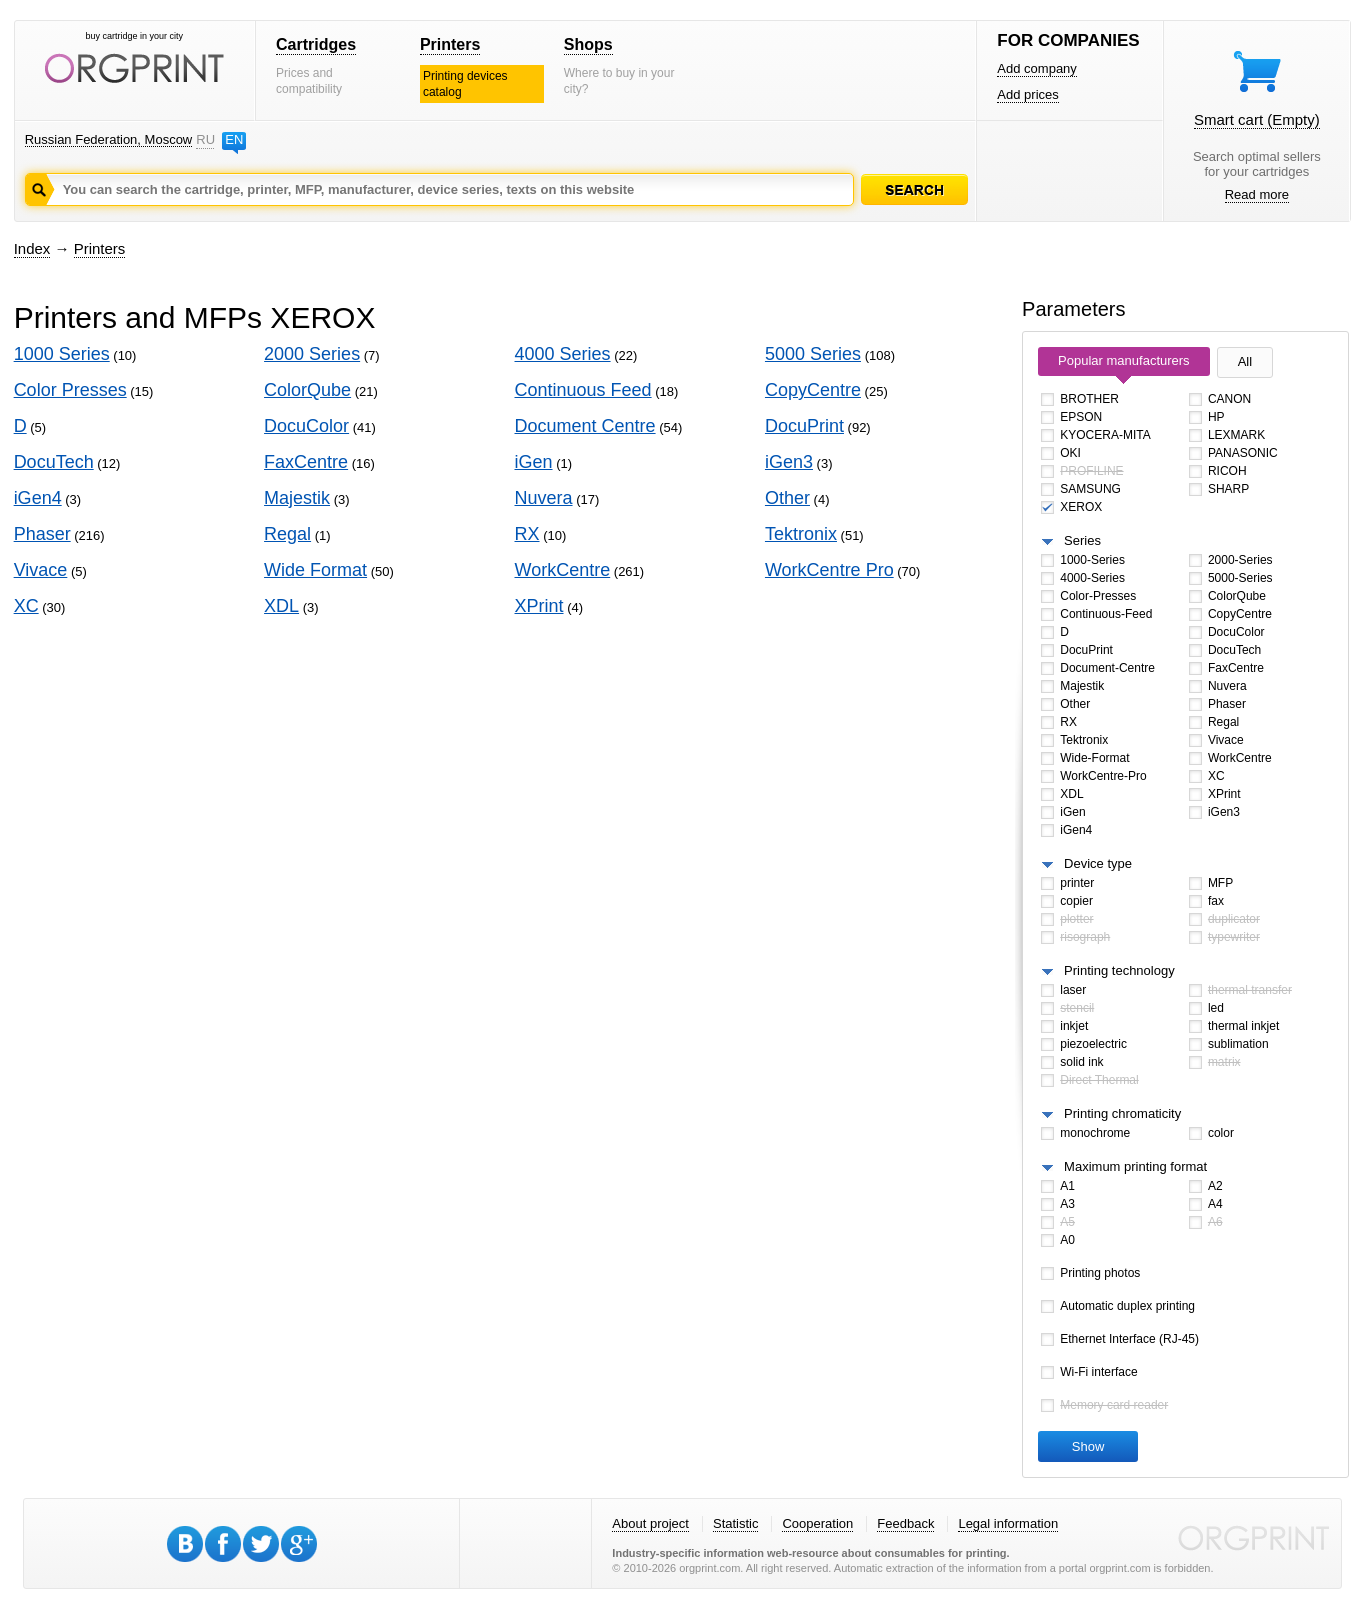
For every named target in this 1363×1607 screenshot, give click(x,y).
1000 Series (62, 354)
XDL (281, 606)
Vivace (41, 570)
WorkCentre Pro (829, 570)
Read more (1257, 194)
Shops (588, 44)
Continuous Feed (583, 390)
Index (32, 248)
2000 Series (312, 354)
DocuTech (54, 462)
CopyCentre (813, 390)
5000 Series (813, 354)
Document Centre (585, 426)
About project (650, 1523)
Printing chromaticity (1122, 1113)
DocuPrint (804, 426)
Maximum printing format (1135, 1166)
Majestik (297, 498)
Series (1082, 540)
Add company (1037, 68)
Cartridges (316, 44)
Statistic (736, 1523)
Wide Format (315, 570)
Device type (1098, 863)
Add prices (1027, 94)
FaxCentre (306, 462)
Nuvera (544, 498)
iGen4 (38, 498)
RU (205, 139)
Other (787, 498)
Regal (287, 534)
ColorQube (307, 390)
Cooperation (817, 1523)
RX (527, 534)
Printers (450, 44)
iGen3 (789, 462)
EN (234, 139)
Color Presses (70, 390)
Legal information (1008, 1523)
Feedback (905, 1523)
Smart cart (1257, 119)
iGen (534, 462)
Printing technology (1119, 970)
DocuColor (306, 426)
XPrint (539, 606)
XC (26, 606)
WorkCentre (563, 570)
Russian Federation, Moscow (109, 139)
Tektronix (801, 534)
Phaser (42, 534)
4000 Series (563, 354)
